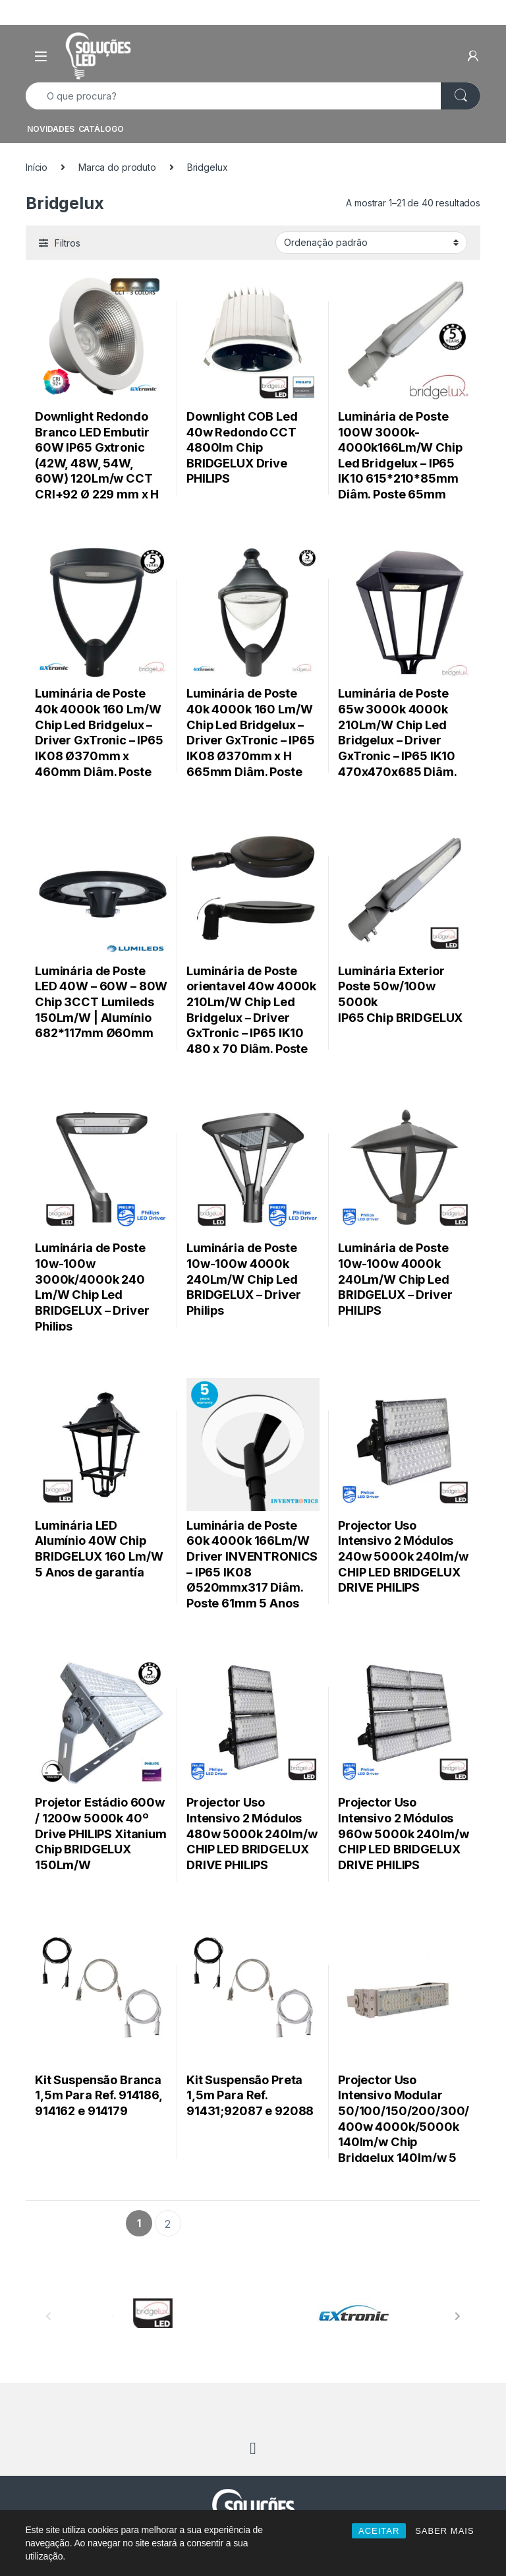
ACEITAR (378, 2531)
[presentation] (458, 2316)
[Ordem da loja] (371, 242)
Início (36, 167)
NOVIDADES (50, 129)
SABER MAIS (444, 2531)
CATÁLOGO (101, 129)
